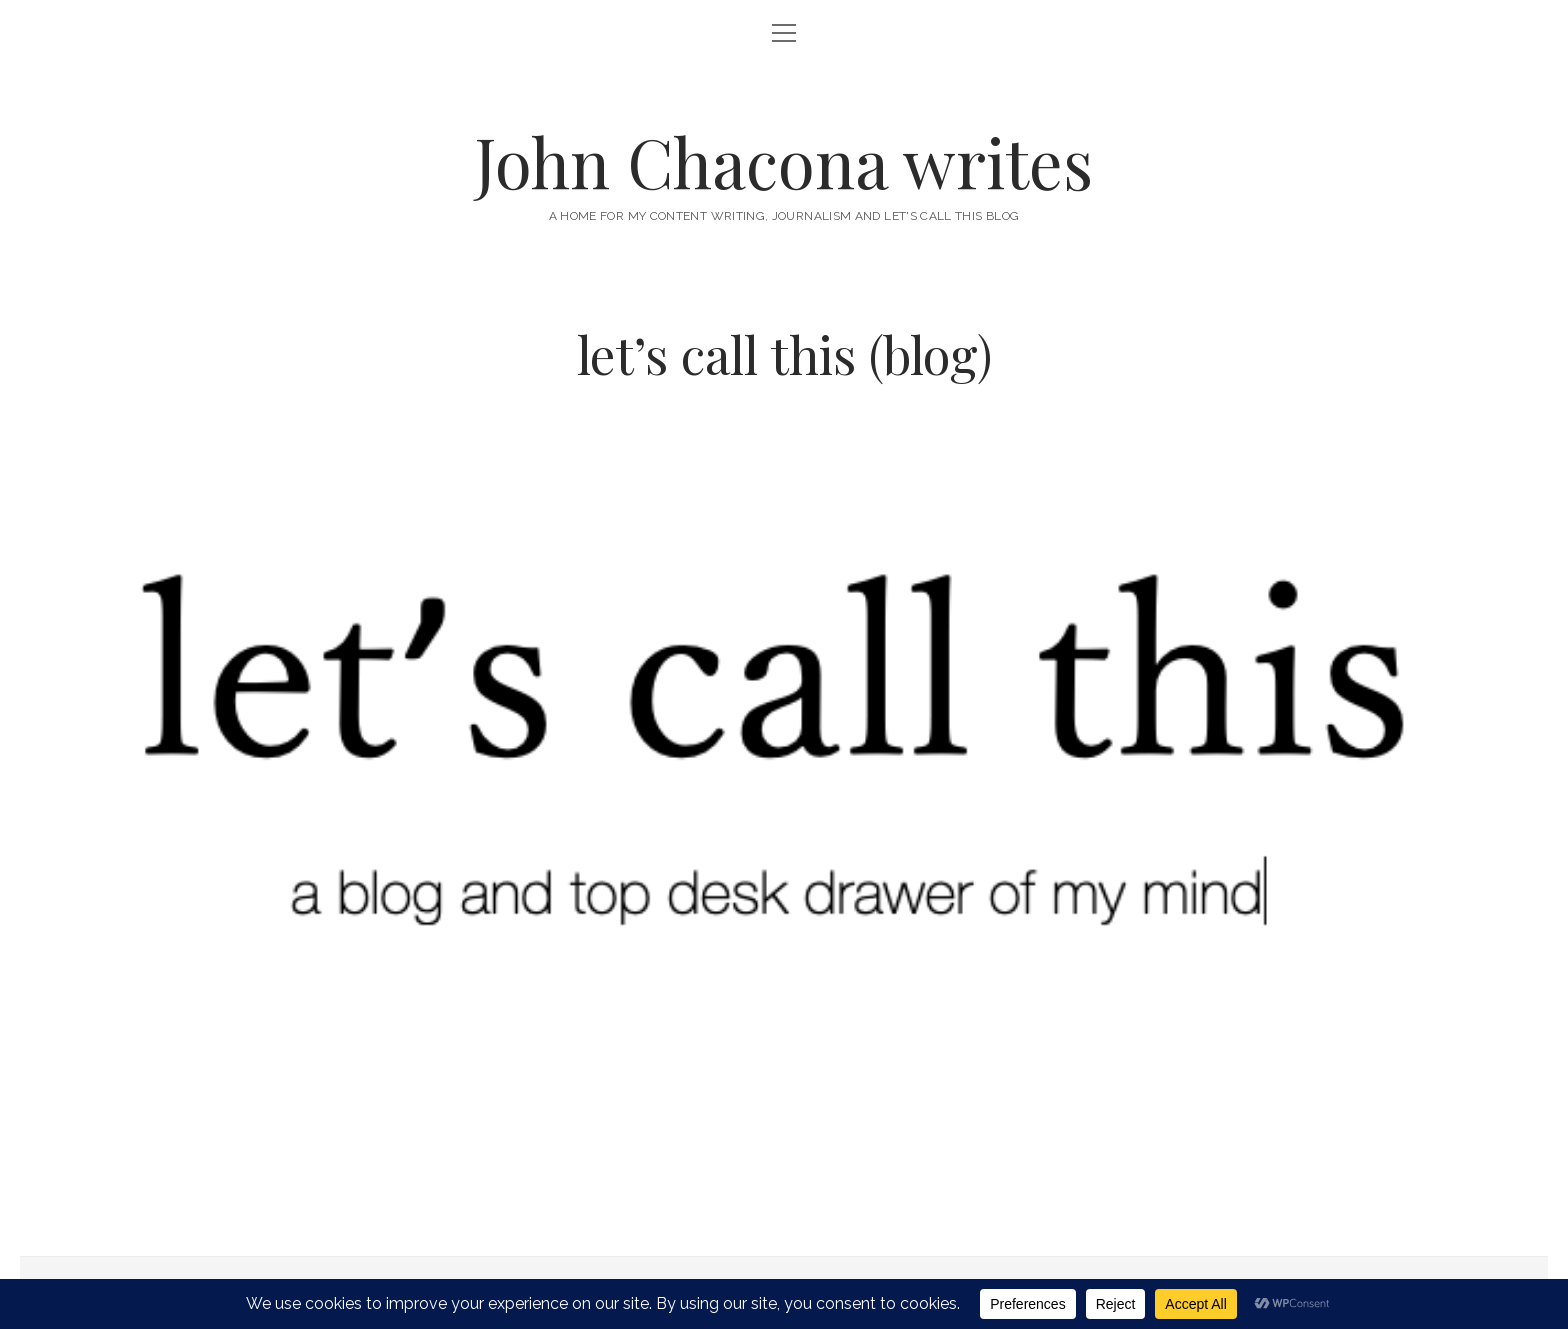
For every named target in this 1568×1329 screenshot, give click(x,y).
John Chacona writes (784, 161)
